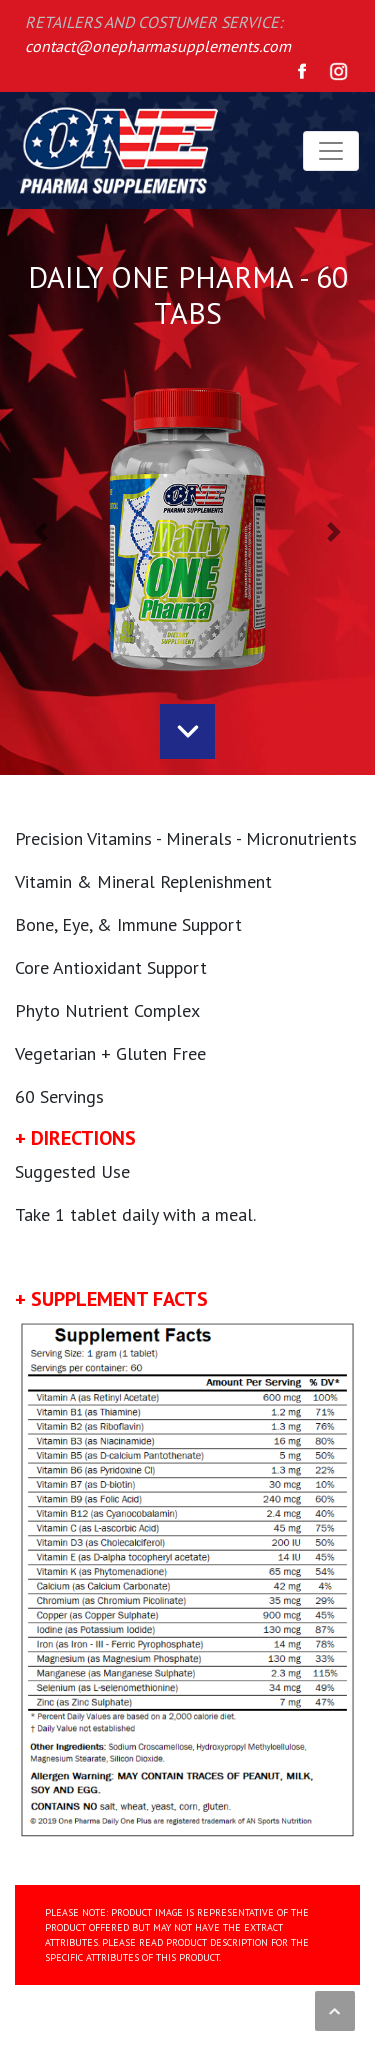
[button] (41, 531)
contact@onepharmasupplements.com (158, 46)
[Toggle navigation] (331, 151)
